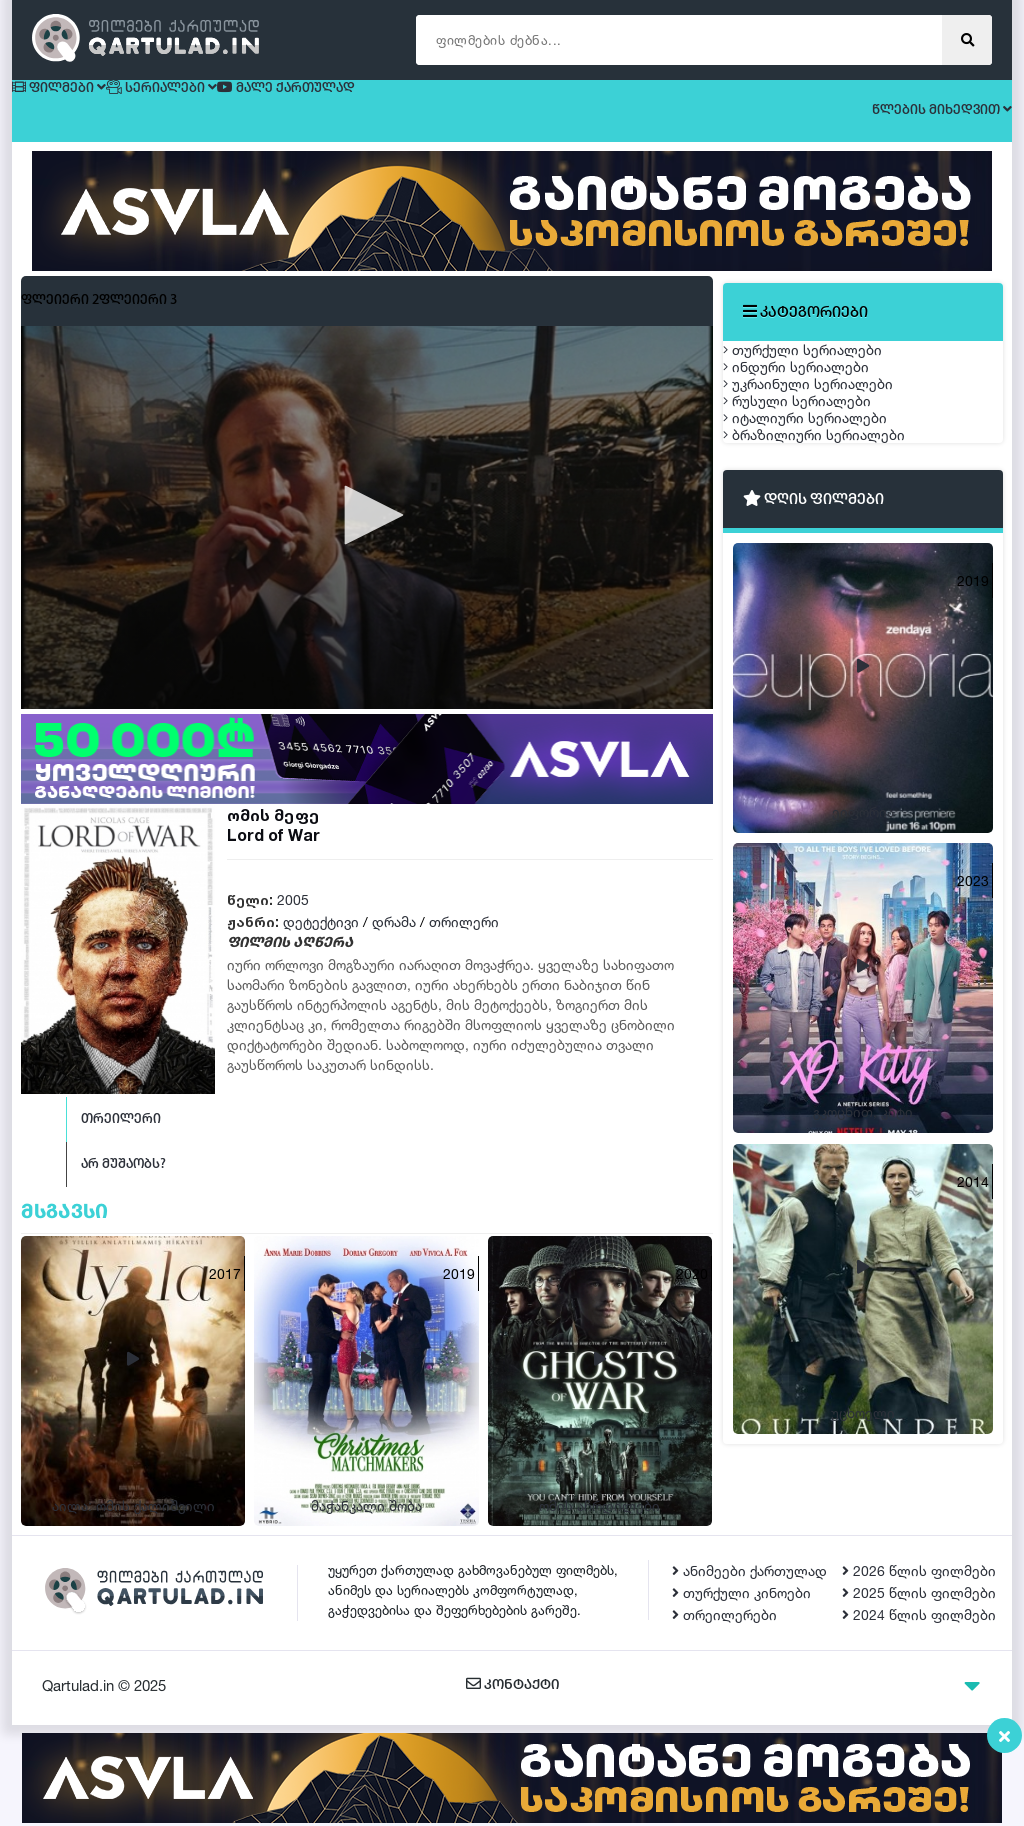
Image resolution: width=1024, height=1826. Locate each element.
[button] (367, 533)
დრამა (394, 939)
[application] (367, 534)
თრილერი (464, 939)
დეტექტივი (321, 939)
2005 (293, 917)
